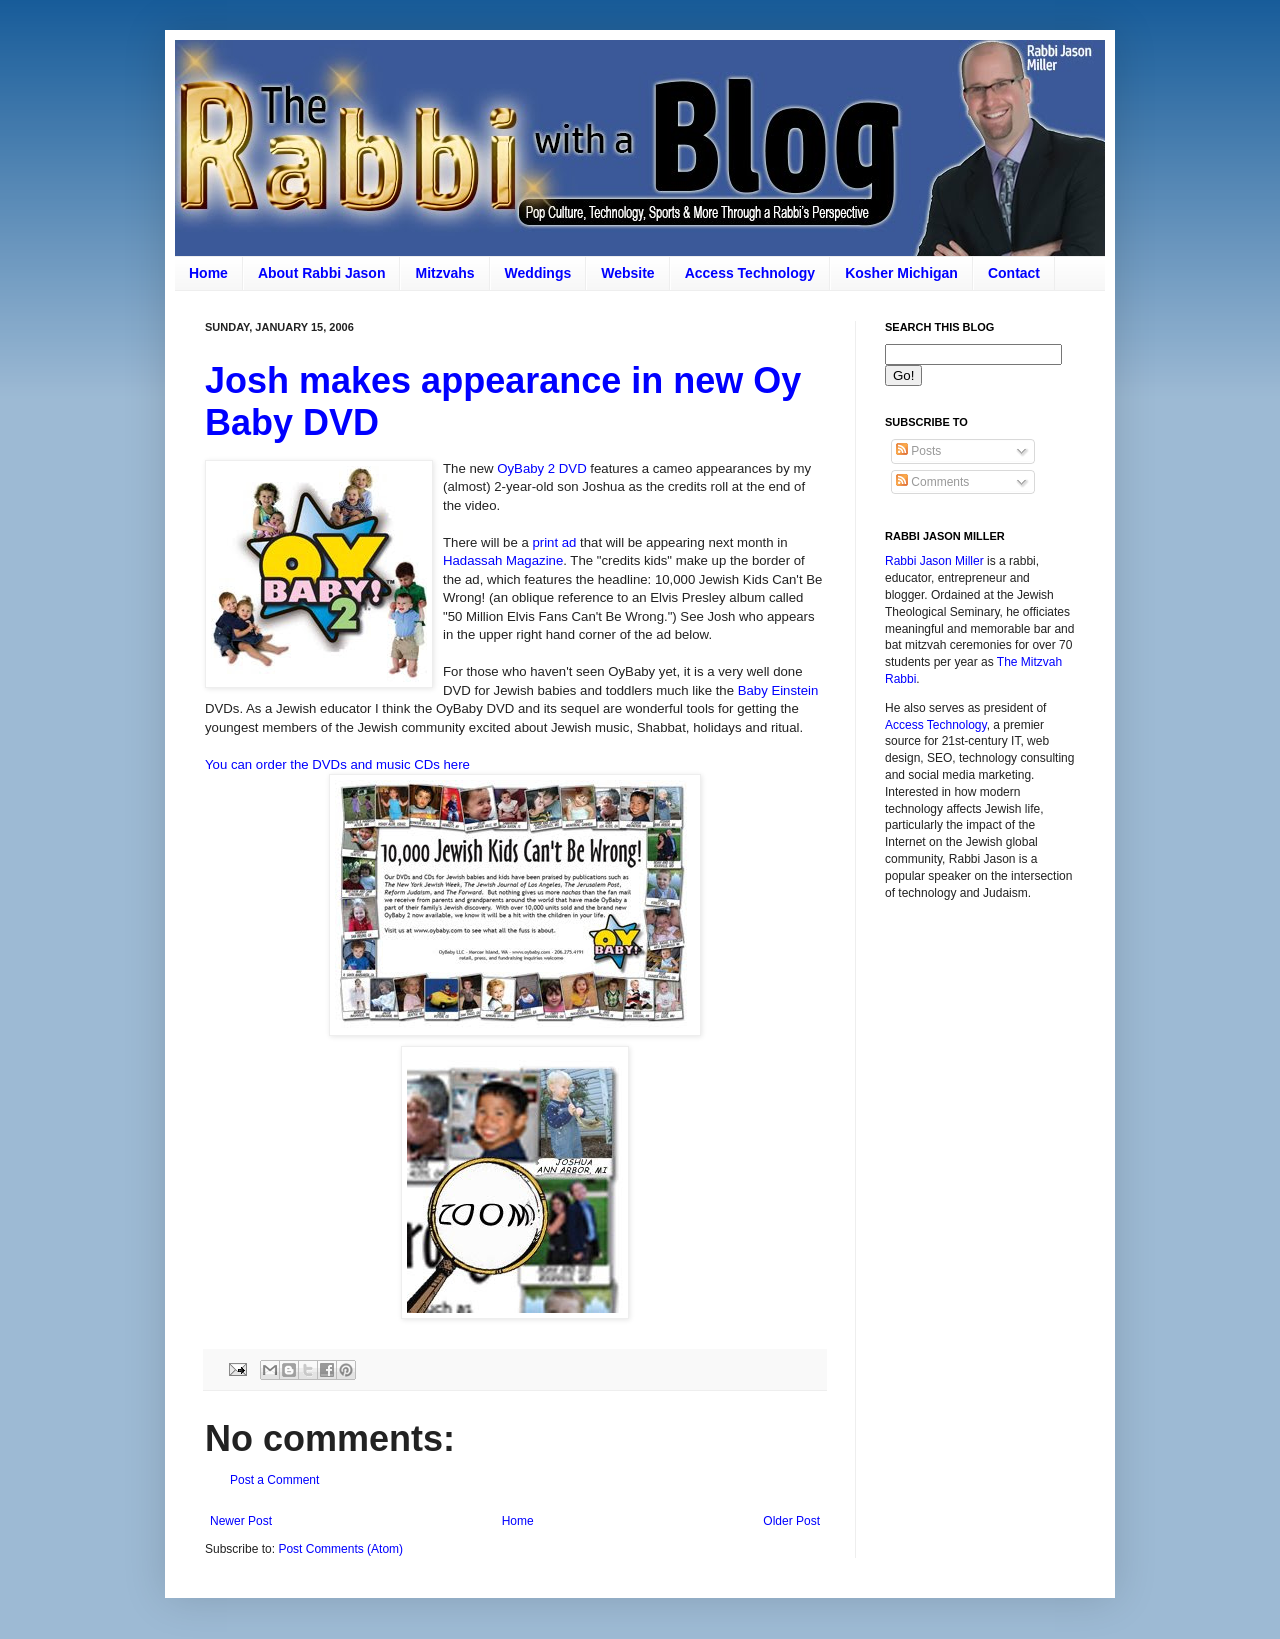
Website (627, 273)
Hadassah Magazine (503, 560)
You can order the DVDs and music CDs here (337, 764)
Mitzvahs (444, 273)
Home (208, 273)
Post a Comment (274, 1480)
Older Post (791, 1521)
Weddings (538, 273)
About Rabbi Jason (322, 273)
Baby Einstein (778, 690)
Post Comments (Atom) (340, 1549)
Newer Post (241, 1521)
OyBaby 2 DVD (541, 468)
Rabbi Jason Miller (934, 561)
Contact (1014, 273)
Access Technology (750, 273)
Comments (932, 482)
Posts (918, 451)
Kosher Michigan (901, 273)
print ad (554, 542)
